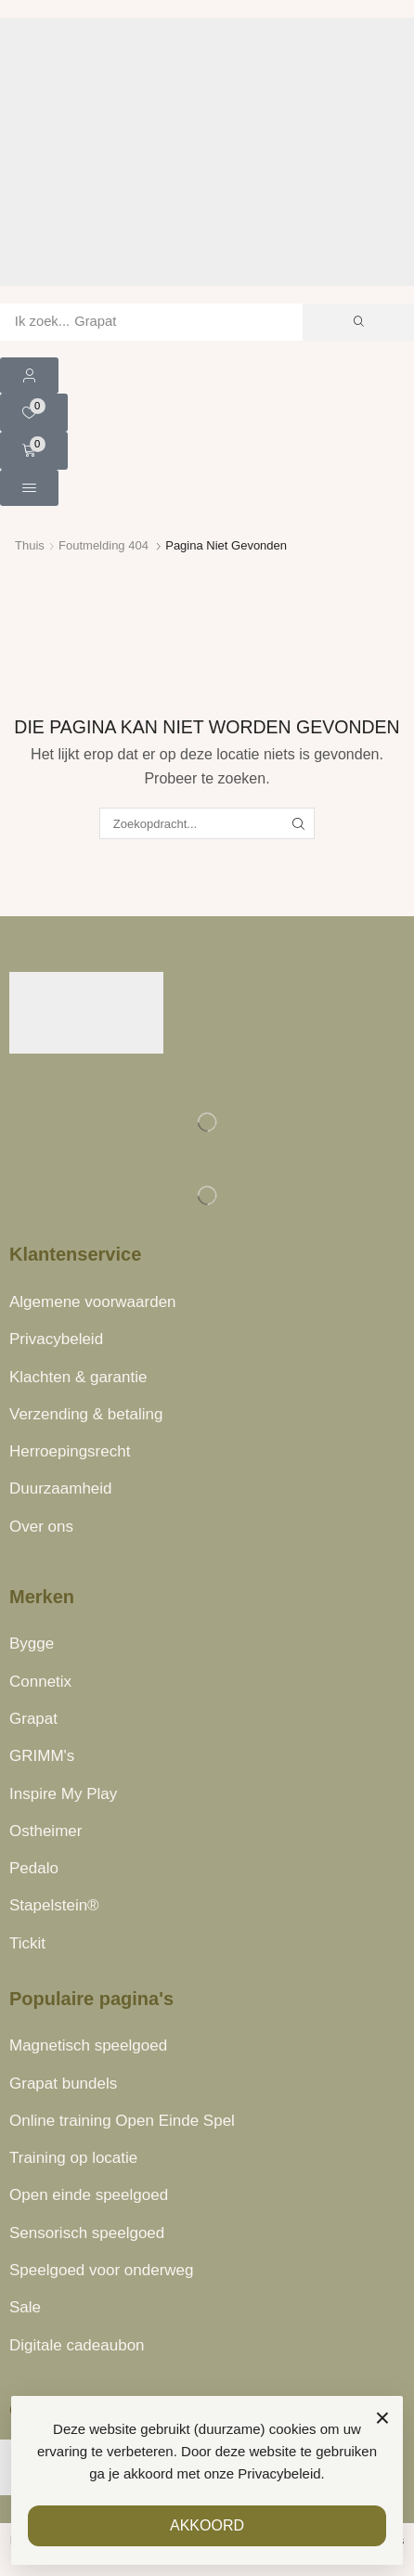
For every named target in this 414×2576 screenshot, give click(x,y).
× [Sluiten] (382, 2418)
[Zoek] (358, 322)
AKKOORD (207, 2525)
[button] (29, 375)
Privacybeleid (279, 2473)
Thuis (30, 545)
